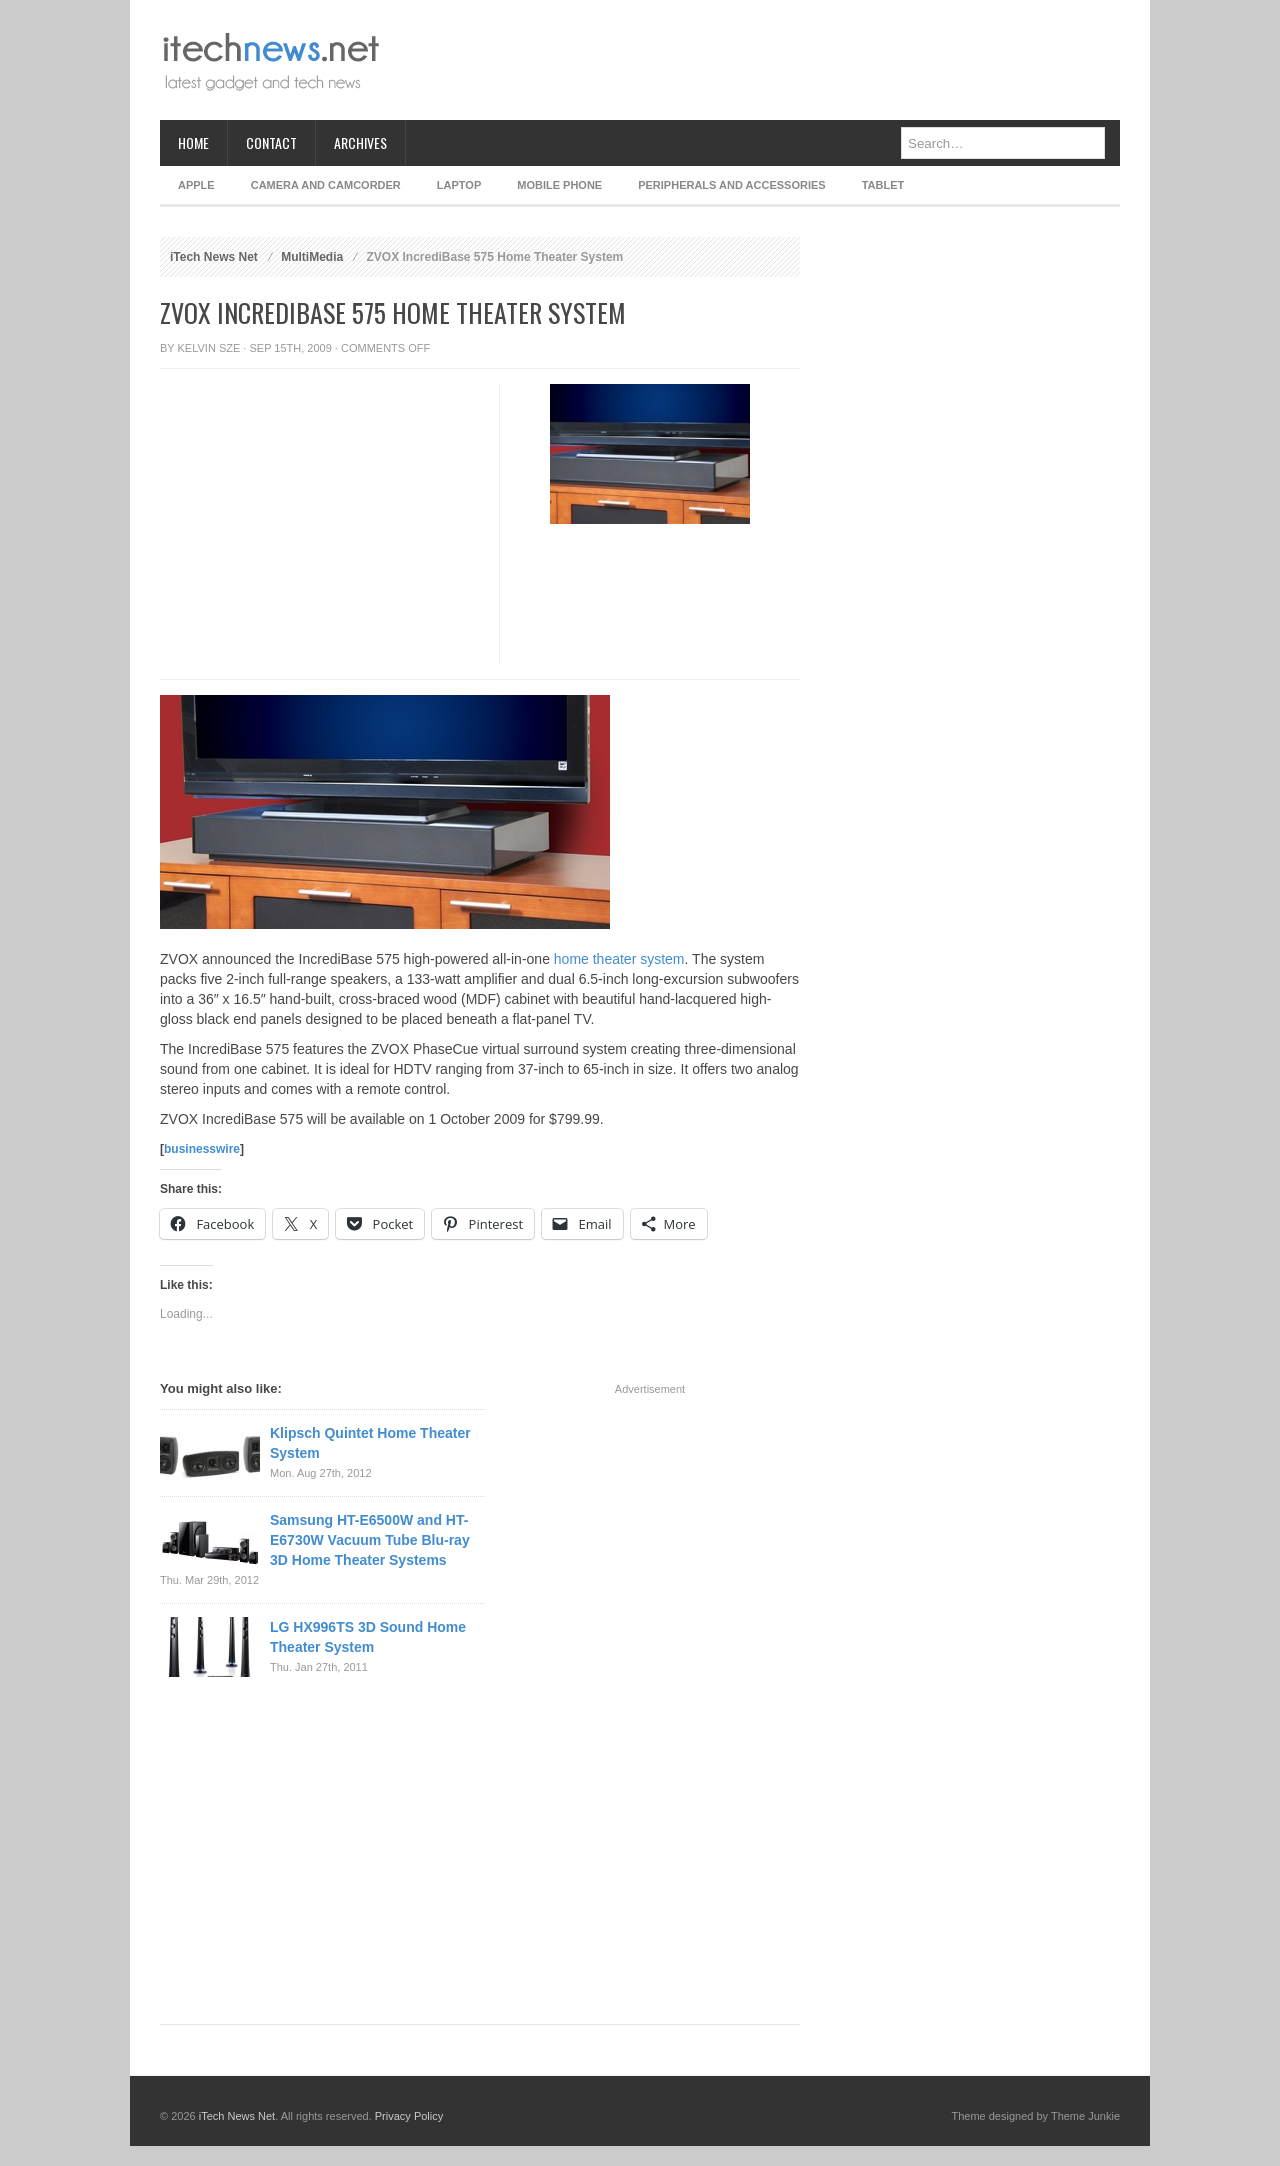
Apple (196, 185)
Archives (360, 142)
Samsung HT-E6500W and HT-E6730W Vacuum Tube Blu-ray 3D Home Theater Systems (370, 1540)
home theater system (619, 959)
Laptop (459, 185)
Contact (271, 142)
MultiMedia (312, 257)
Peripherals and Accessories (731, 185)
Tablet (883, 185)
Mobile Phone (559, 185)
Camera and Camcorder (326, 185)
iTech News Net (214, 257)
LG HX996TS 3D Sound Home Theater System (368, 1637)
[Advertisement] (756, 60)
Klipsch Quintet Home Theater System (370, 1443)
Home (193, 142)
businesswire (202, 1149)
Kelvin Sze (209, 348)
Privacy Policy (409, 2116)
